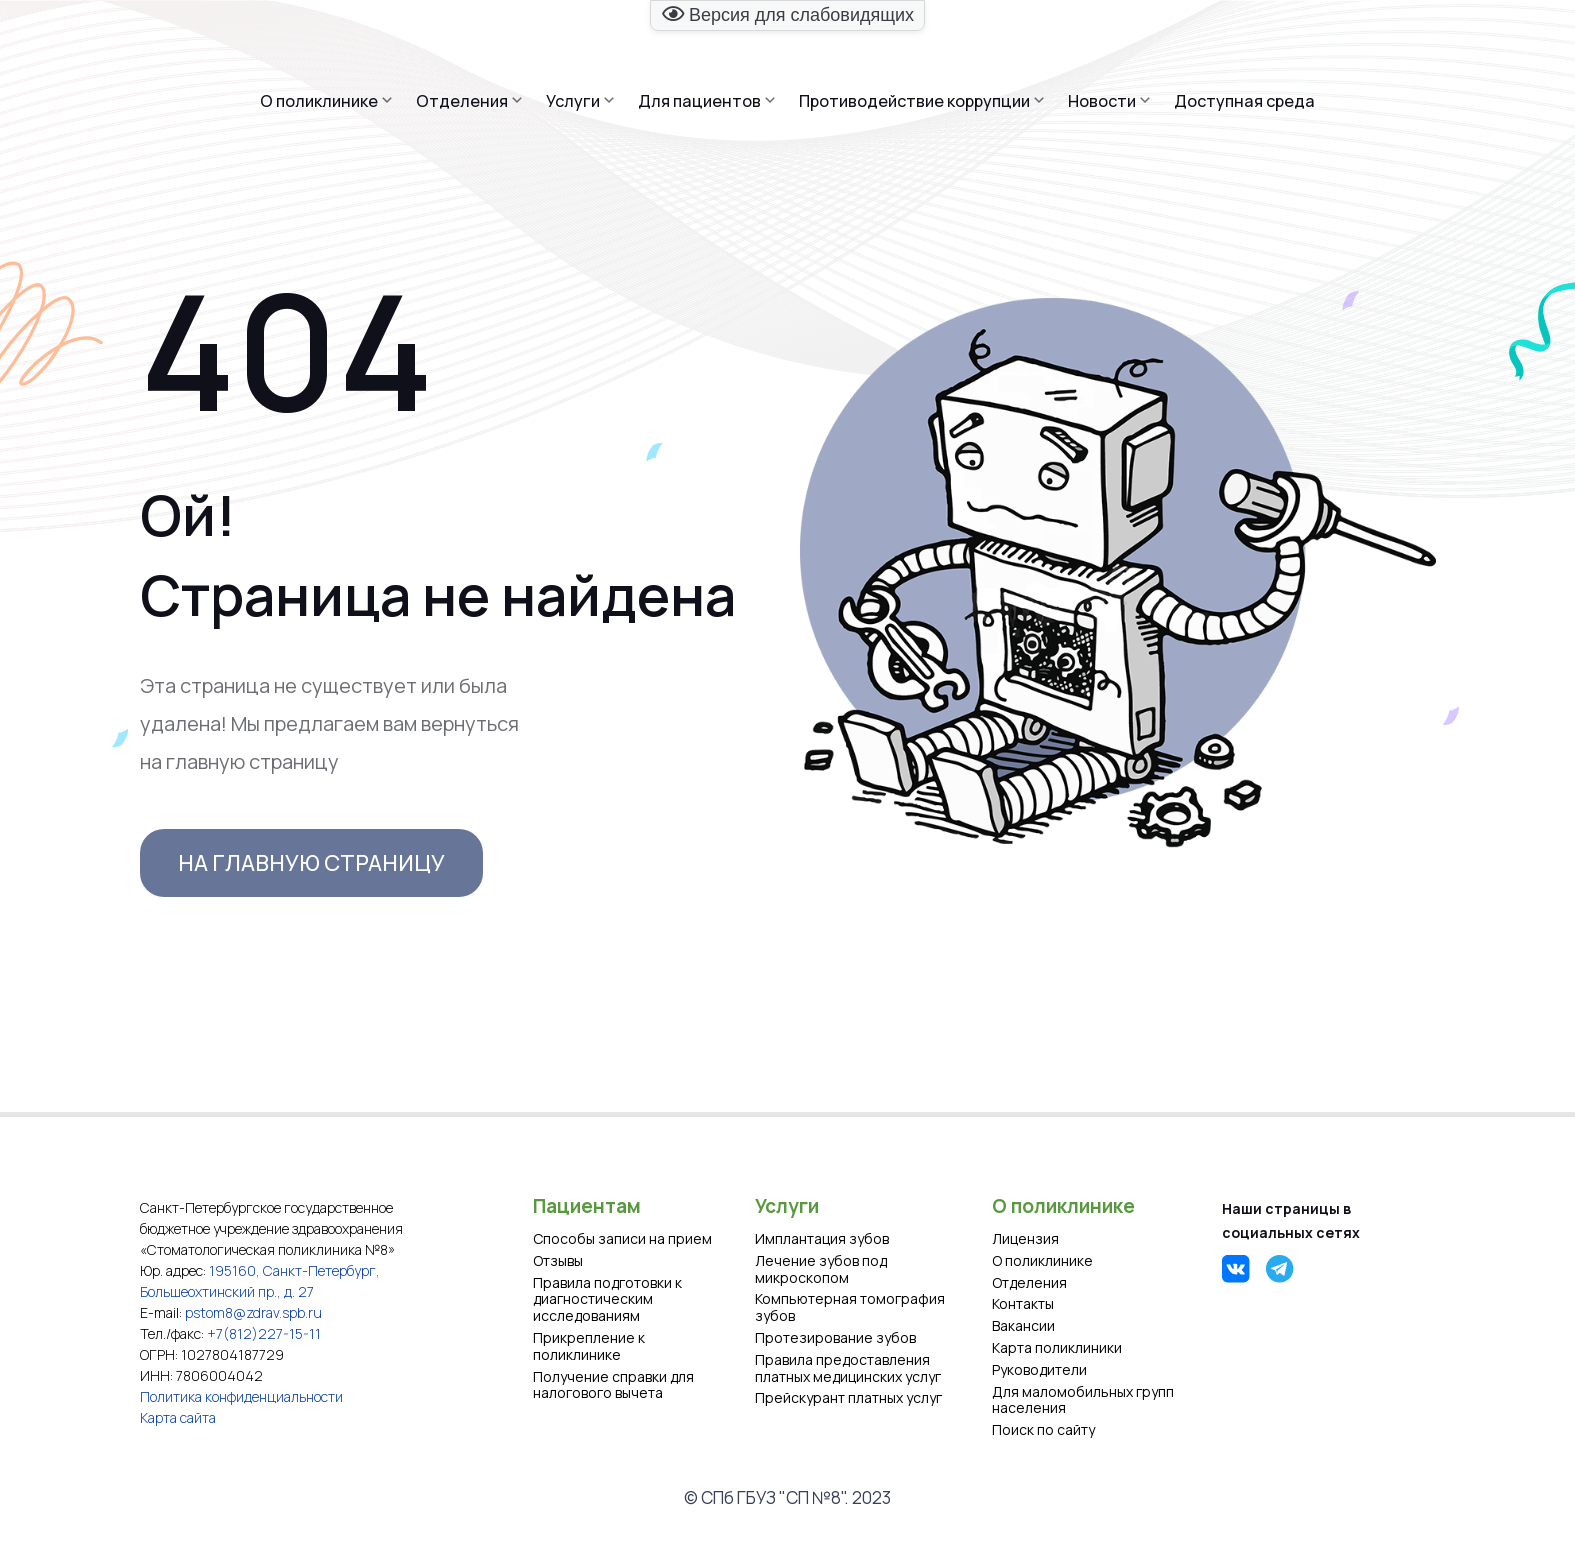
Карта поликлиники (1057, 1348)
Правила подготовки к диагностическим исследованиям (607, 1300)
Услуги (573, 101)
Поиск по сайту (1043, 1430)
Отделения (462, 101)
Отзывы (558, 1261)
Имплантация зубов (822, 1239)
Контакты (1023, 1304)
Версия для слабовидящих (788, 14)
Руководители (1039, 1370)
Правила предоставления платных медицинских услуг (848, 1369)
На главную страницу (311, 863)
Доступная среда (1244, 101)
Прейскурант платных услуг (848, 1398)
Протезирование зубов (835, 1338)
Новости (1102, 101)
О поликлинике (319, 101)
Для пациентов (699, 101)
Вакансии (1023, 1326)
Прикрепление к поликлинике (589, 1347)
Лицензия (1025, 1239)
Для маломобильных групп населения (1083, 1401)
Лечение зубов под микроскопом (821, 1270)
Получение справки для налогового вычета (613, 1386)
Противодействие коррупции (914, 101)
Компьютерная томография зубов (850, 1308)
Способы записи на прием (622, 1239)
